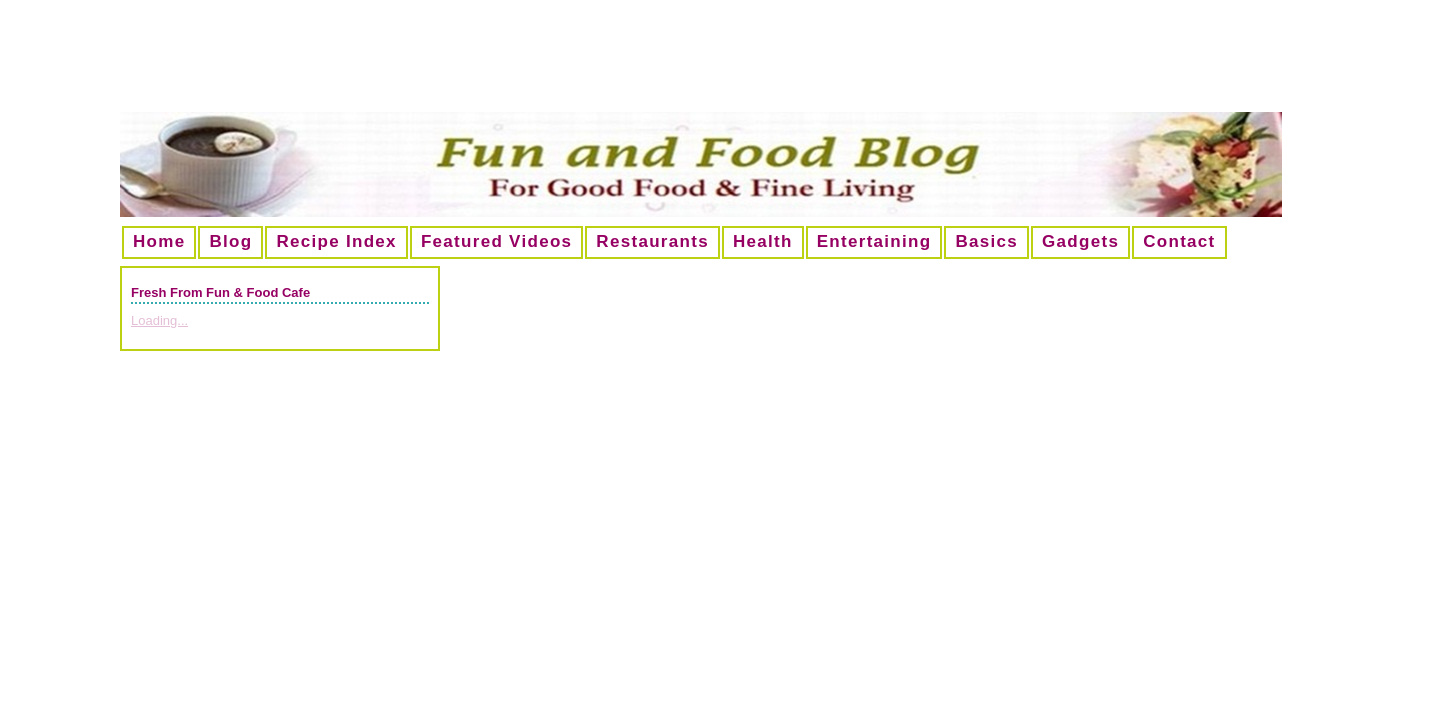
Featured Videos (496, 241)
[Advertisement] (720, 64)
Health (763, 241)
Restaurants (652, 241)
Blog (230, 241)
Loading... (159, 320)
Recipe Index (336, 241)
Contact (1179, 241)
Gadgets (1080, 241)
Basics (986, 241)
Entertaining (874, 241)
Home (159, 241)
